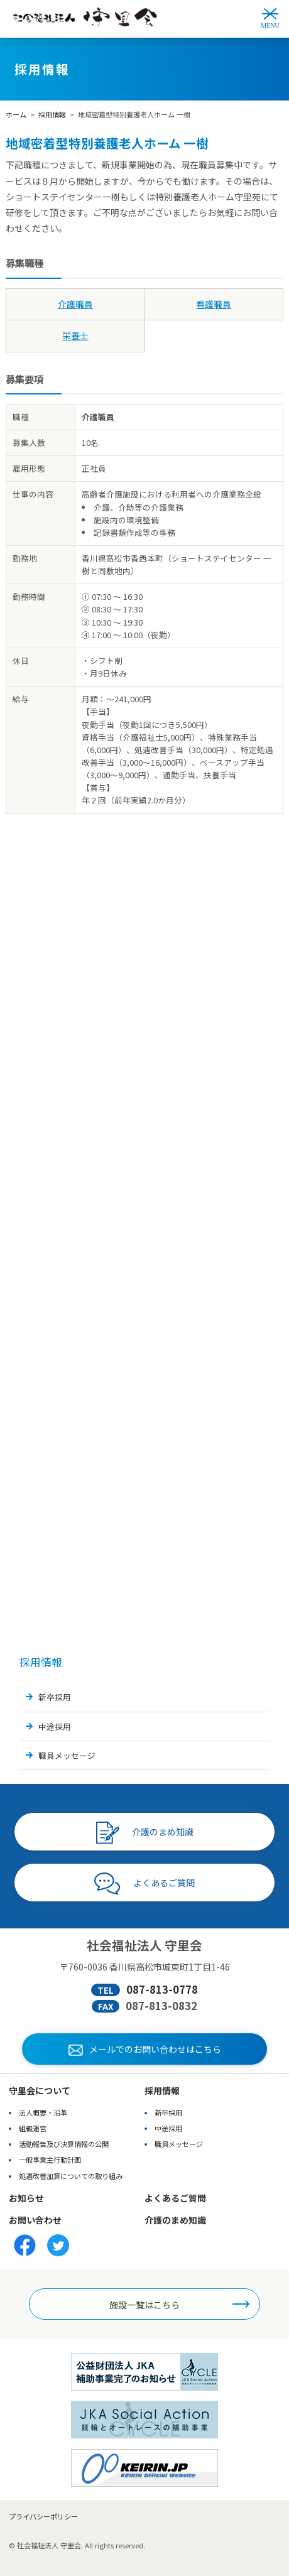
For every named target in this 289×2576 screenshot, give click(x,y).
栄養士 (75, 335)
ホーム (16, 114)
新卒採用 (54, 1697)
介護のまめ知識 (145, 1833)
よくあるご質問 (144, 1883)
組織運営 (32, 2128)
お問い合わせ (35, 2220)
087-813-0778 (162, 1989)
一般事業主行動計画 (50, 2160)
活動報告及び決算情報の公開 (64, 2144)
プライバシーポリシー (43, 2516)
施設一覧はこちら (144, 2304)
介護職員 (75, 304)
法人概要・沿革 (43, 2112)
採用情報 (52, 114)
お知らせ (26, 2198)
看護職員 (213, 304)
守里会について (39, 2090)
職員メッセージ (66, 1755)
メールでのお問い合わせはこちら (144, 2049)
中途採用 (54, 1726)
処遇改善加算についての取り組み (71, 2176)
